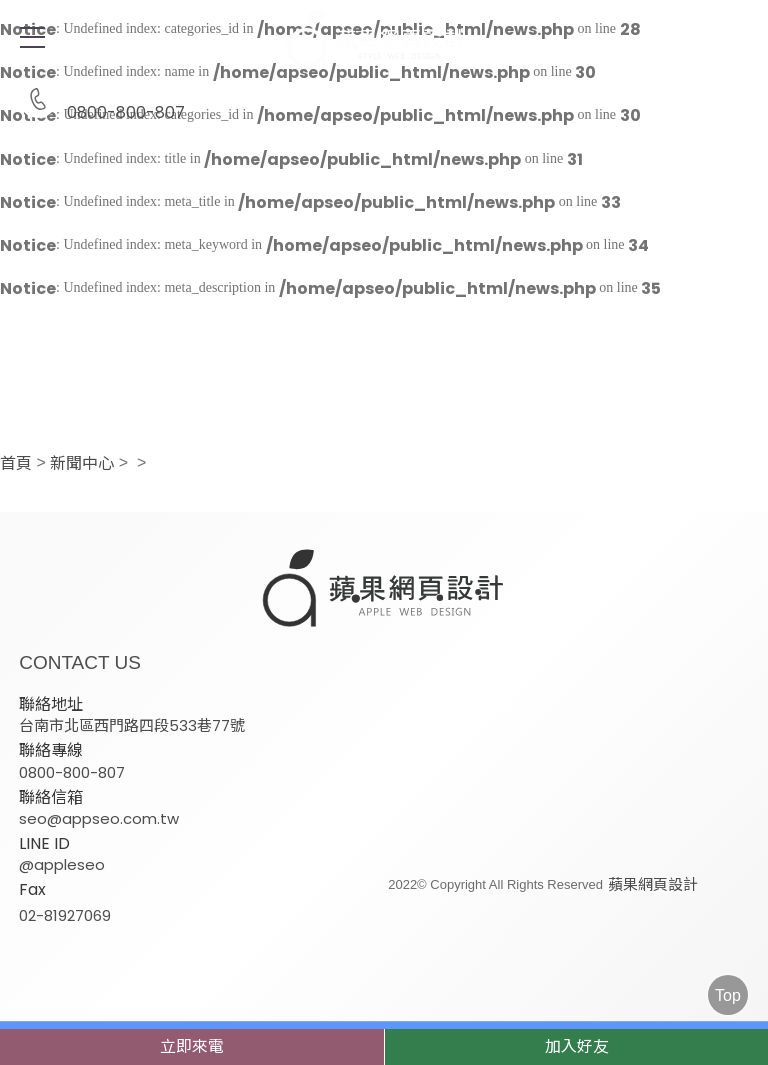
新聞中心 (82, 464)
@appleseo (62, 863)
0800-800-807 (102, 100)
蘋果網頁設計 (649, 883)
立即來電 (192, 1046)
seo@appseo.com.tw (99, 817)
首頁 (16, 464)
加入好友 (577, 1046)
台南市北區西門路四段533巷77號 (132, 724)
